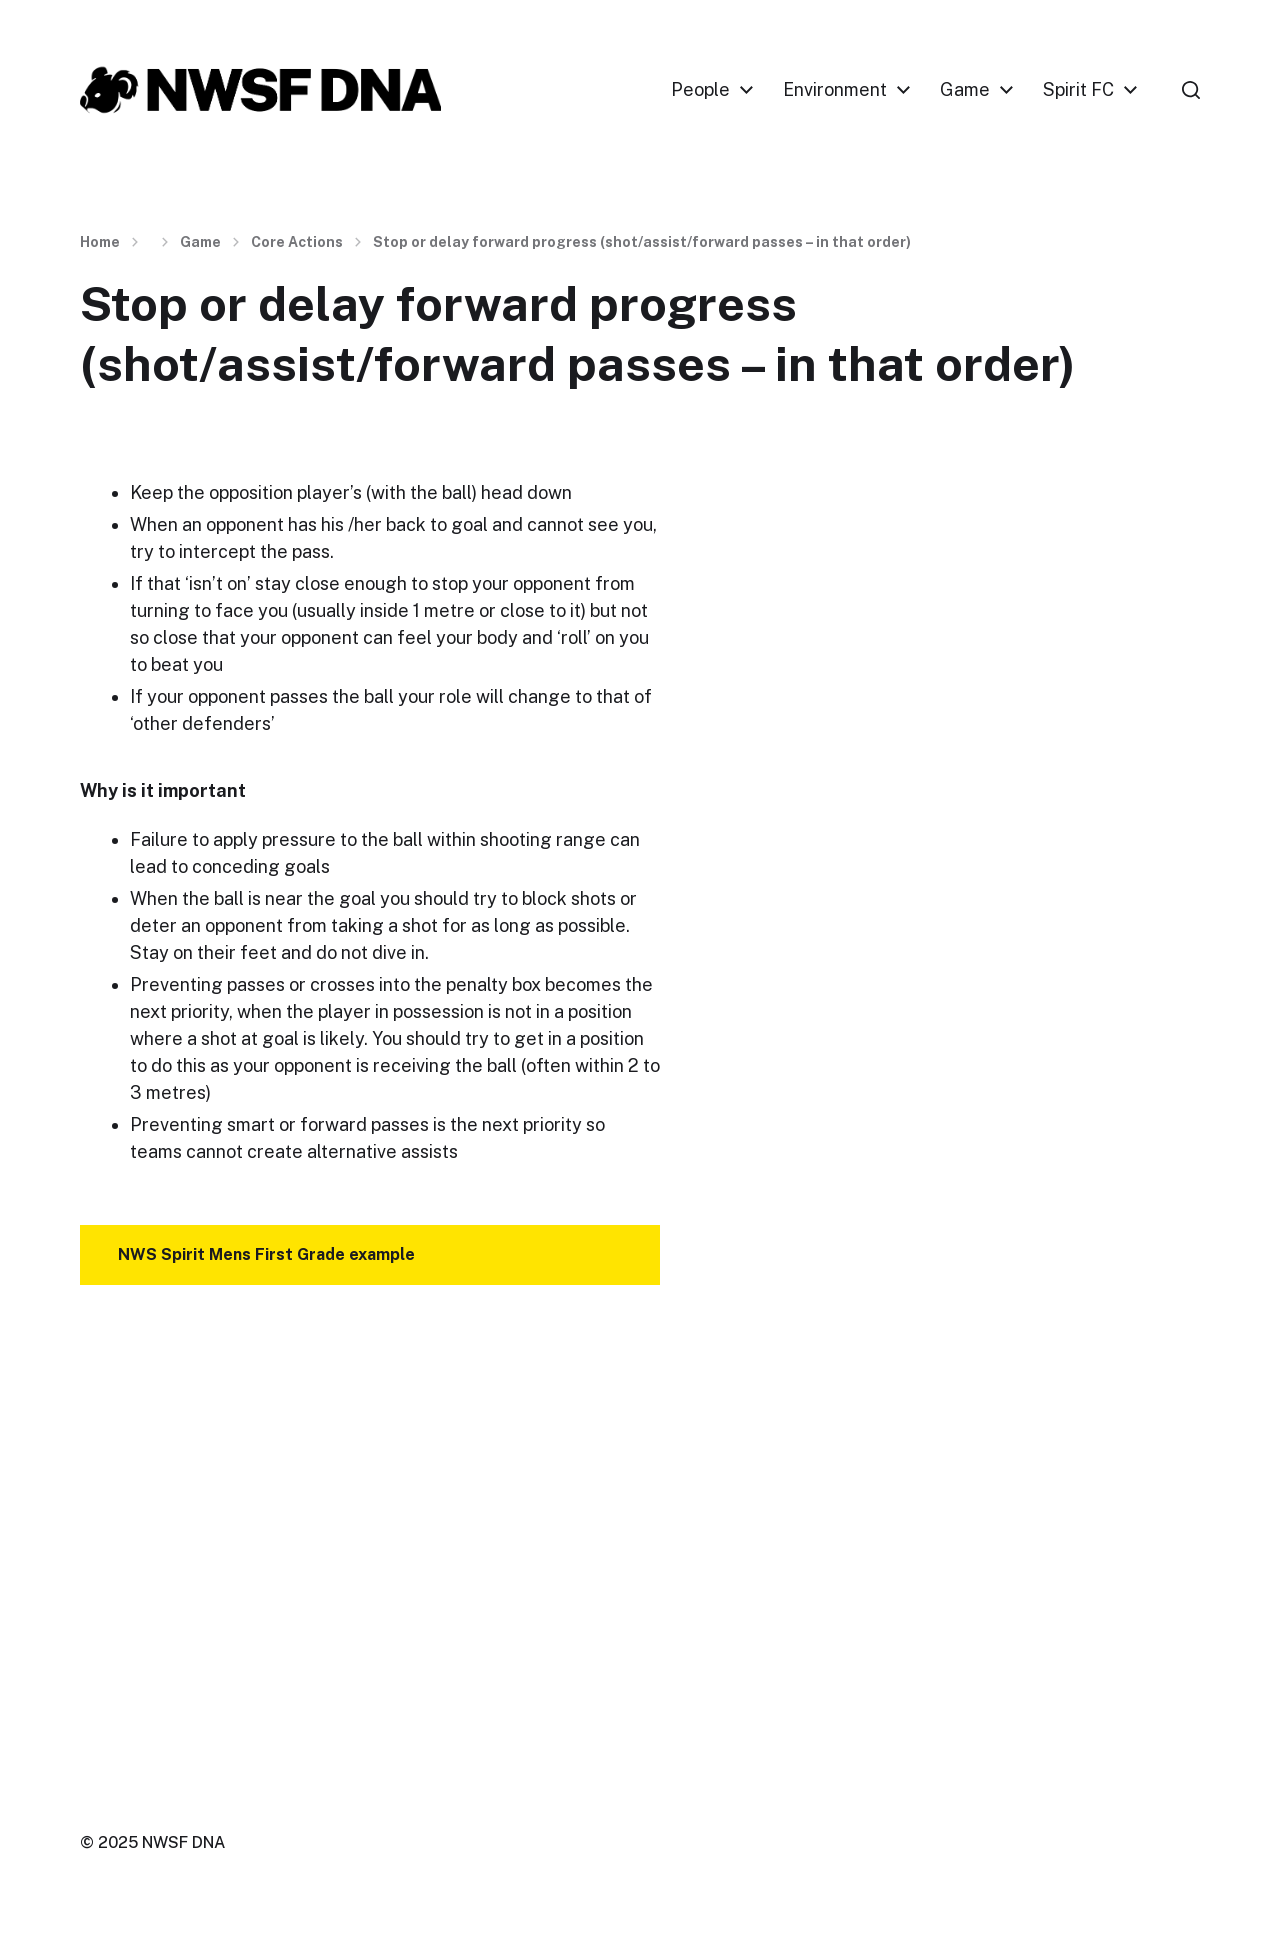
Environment (835, 90)
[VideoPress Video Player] (370, 1508)
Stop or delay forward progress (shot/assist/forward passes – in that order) (642, 242)
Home (100, 242)
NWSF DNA (183, 1842)
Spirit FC (1078, 90)
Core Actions (297, 242)
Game (965, 90)
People (700, 90)
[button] (1191, 90)
